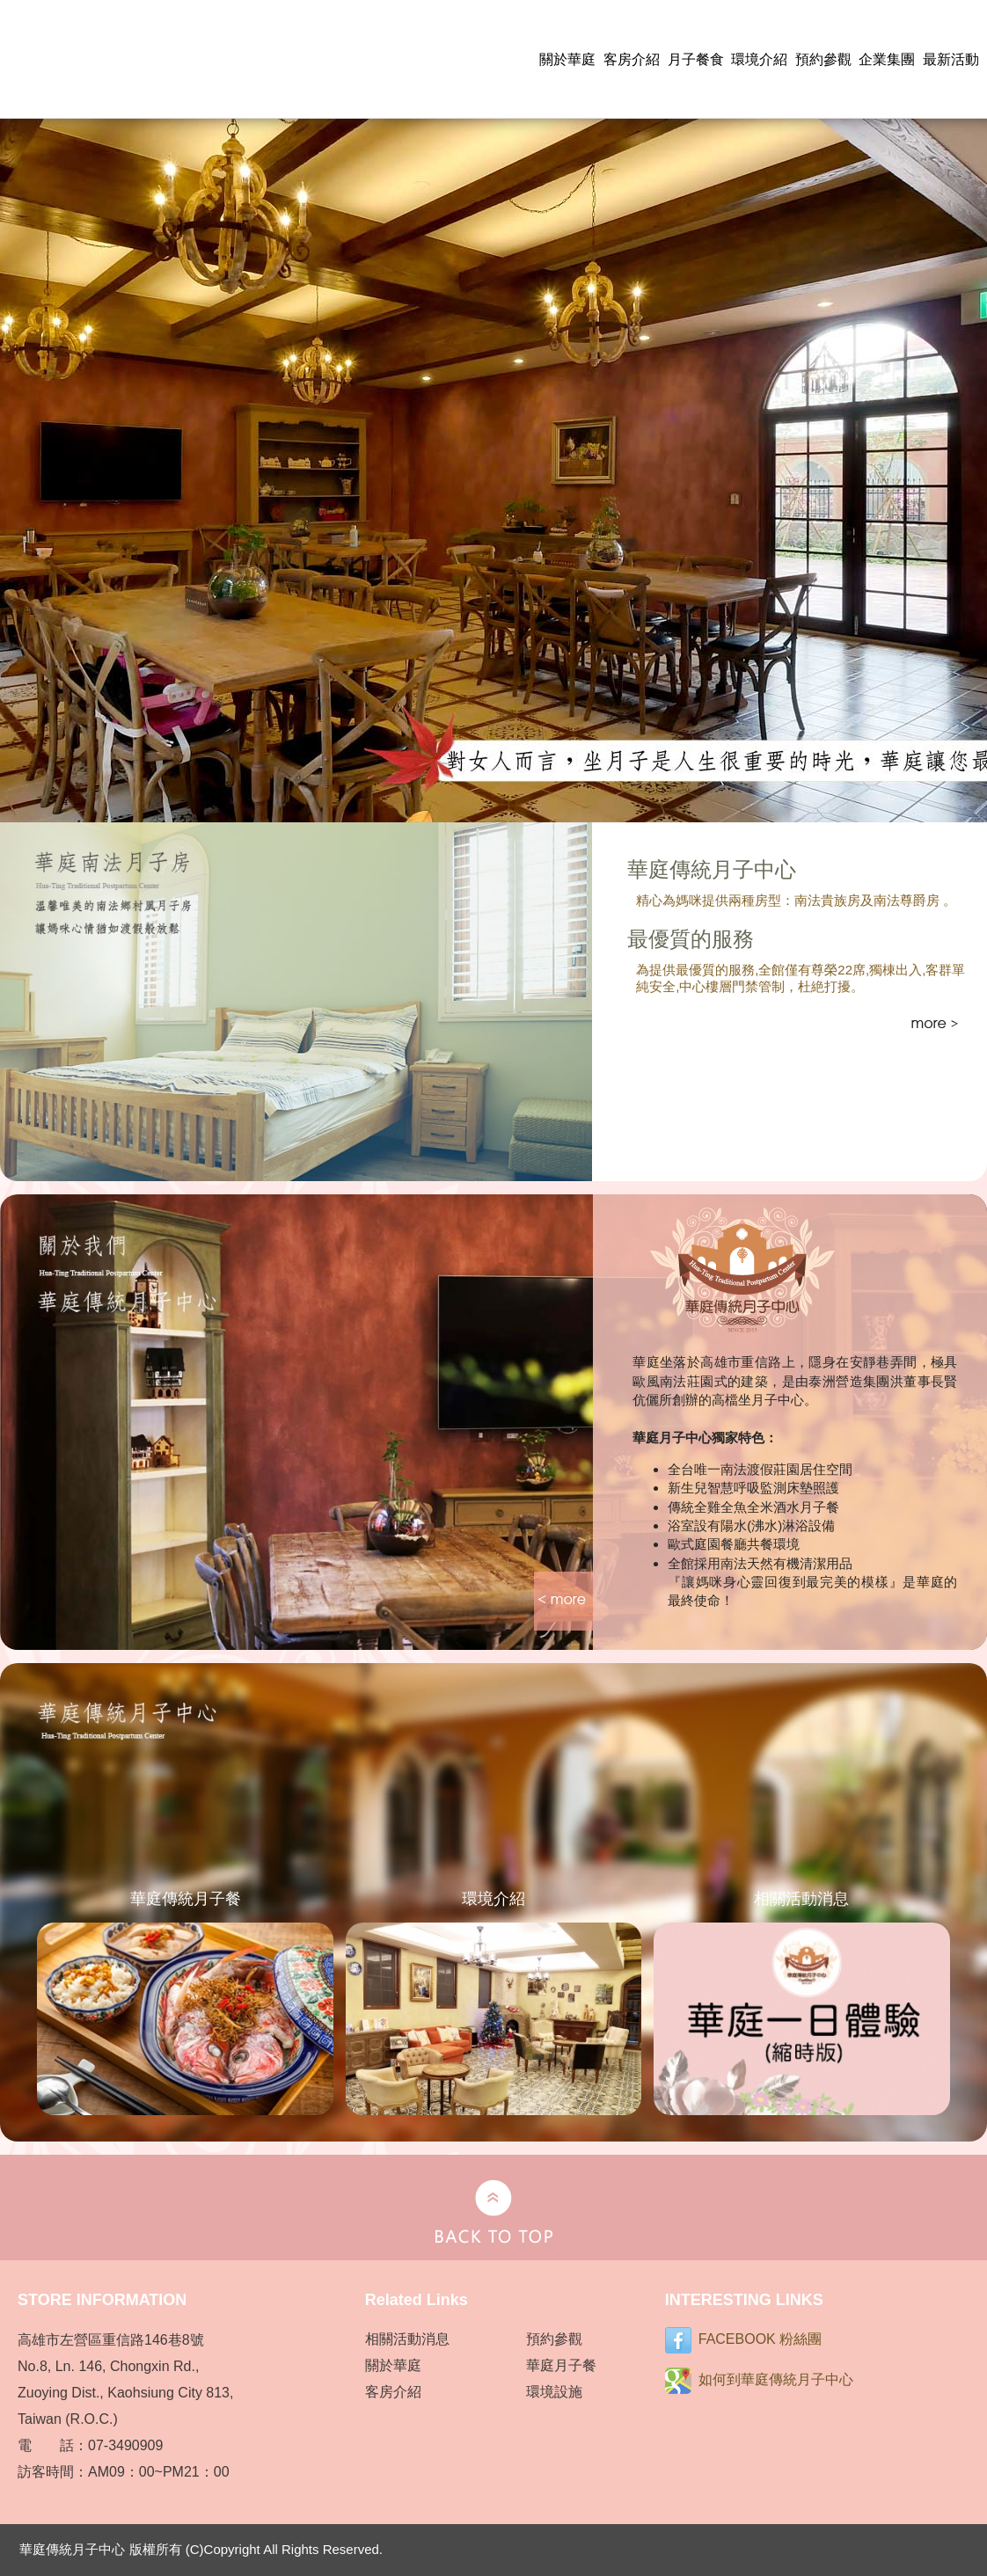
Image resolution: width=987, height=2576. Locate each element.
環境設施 (554, 2391)
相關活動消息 (407, 2339)
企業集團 (887, 59)
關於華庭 (567, 59)
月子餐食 (696, 59)
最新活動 (951, 59)
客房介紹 (631, 59)
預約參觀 (823, 59)
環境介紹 (759, 59)
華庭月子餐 (561, 2365)
